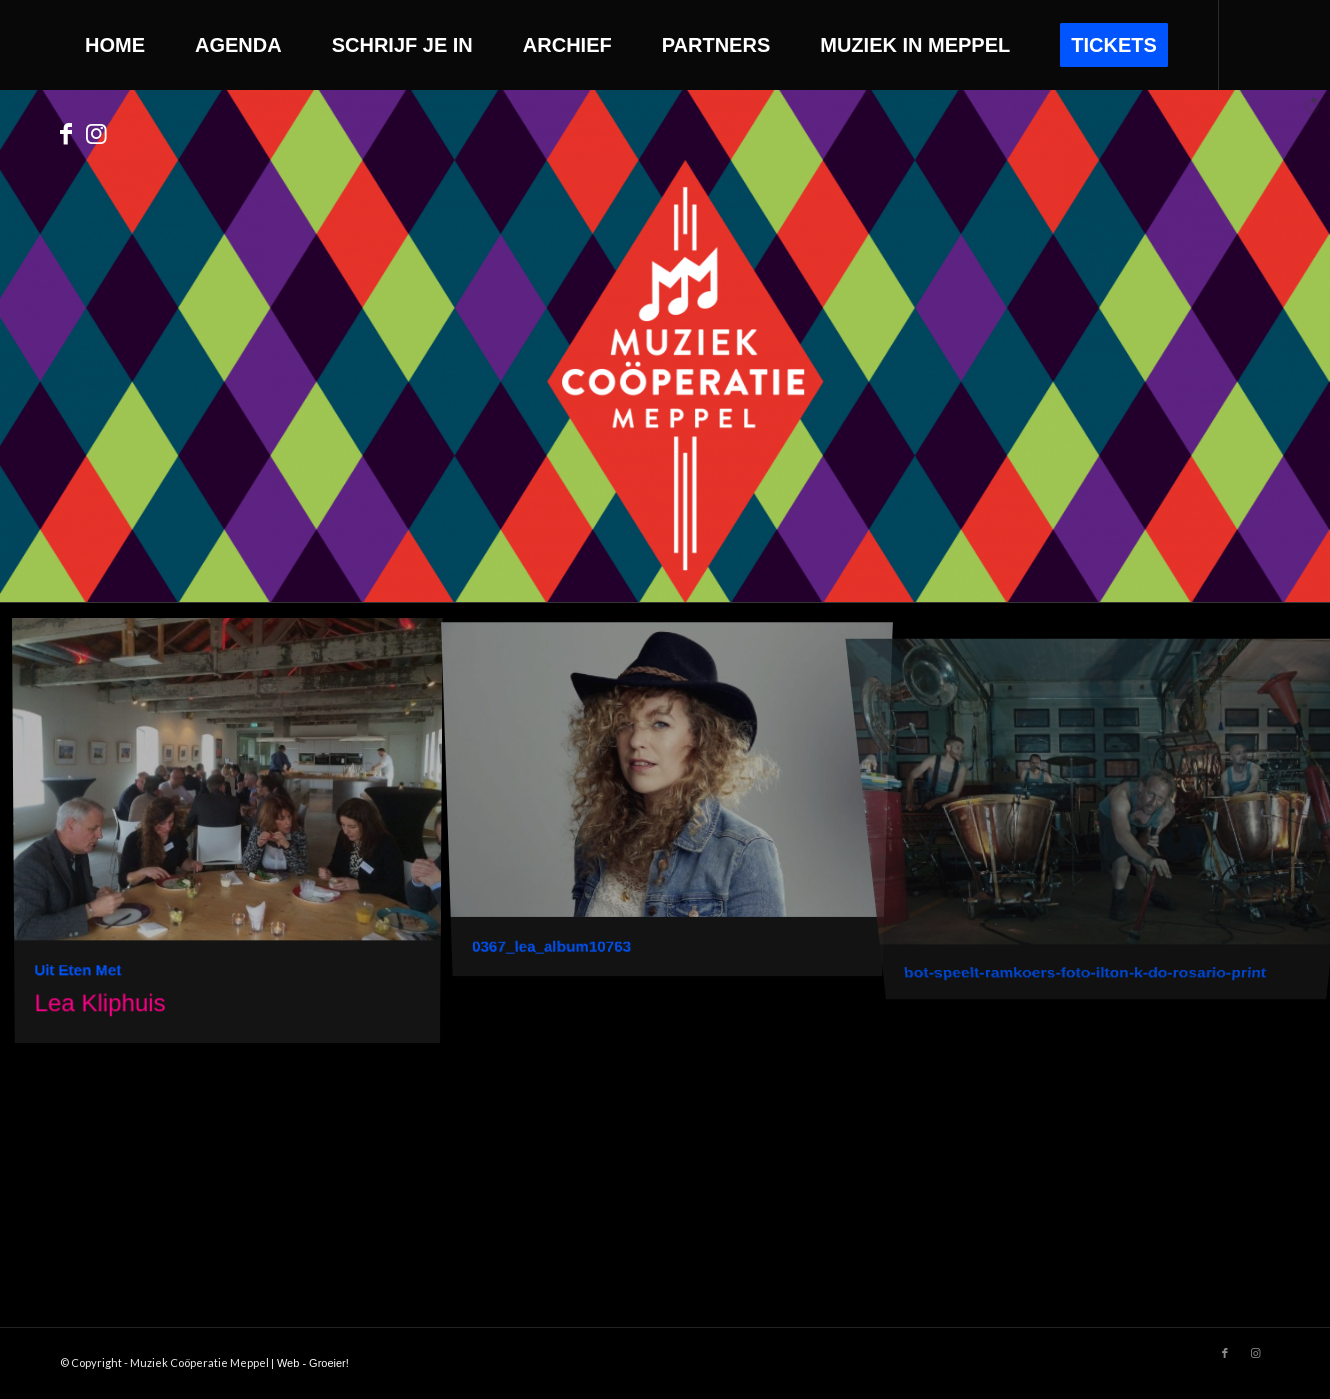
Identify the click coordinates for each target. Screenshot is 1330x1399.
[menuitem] (115, 45)
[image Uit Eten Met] (235, 836)
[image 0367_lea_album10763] (675, 797)
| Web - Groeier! (310, 1363)
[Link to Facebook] (66, 134)
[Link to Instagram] (96, 134)
